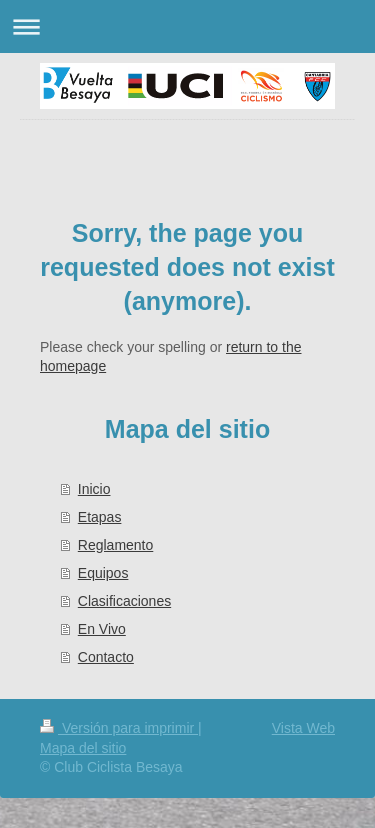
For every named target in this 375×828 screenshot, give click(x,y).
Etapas (100, 517)
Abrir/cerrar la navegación (187, 26)
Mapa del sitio (83, 748)
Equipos (103, 573)
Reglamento (116, 545)
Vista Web (303, 728)
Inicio (94, 489)
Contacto (106, 657)
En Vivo (102, 629)
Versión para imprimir (119, 728)
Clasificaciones (124, 601)
